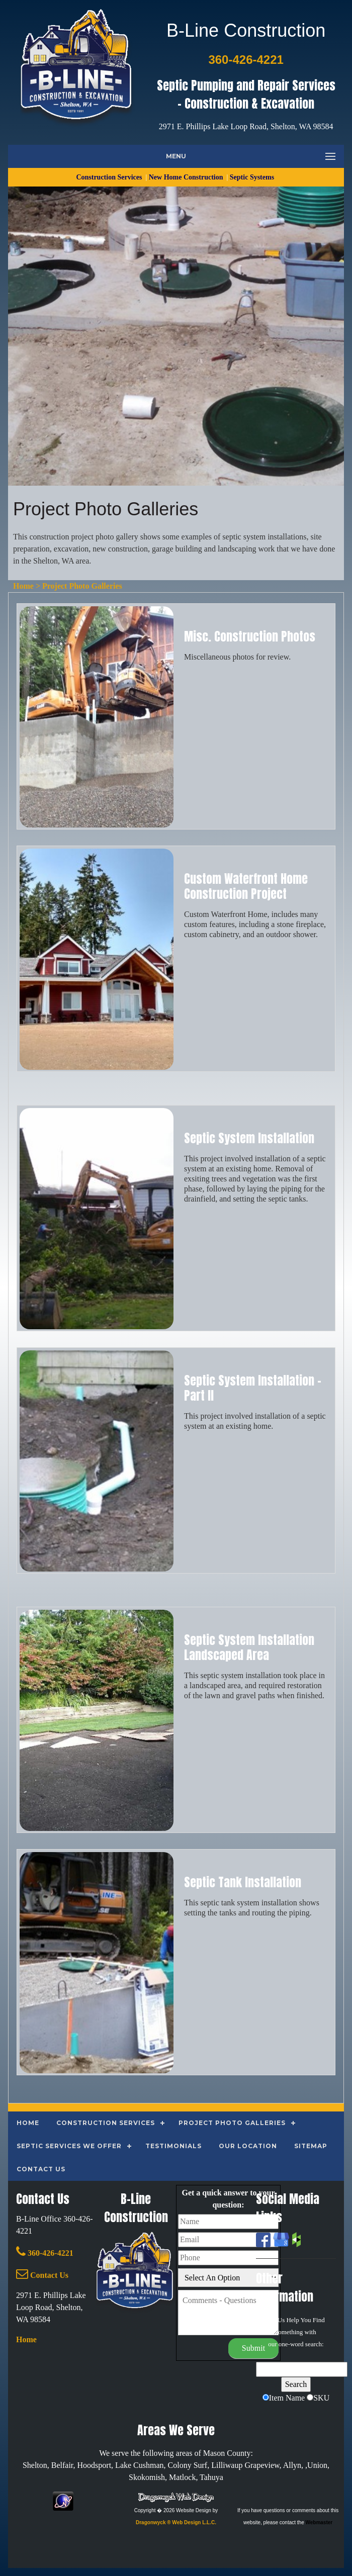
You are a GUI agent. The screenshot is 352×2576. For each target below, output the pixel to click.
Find (319, 2320)
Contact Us (42, 2275)
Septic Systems (253, 177)
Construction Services (110, 177)
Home (23, 586)
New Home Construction (187, 177)
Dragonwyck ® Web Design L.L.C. (176, 2522)
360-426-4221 (44, 2253)
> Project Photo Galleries (78, 586)
